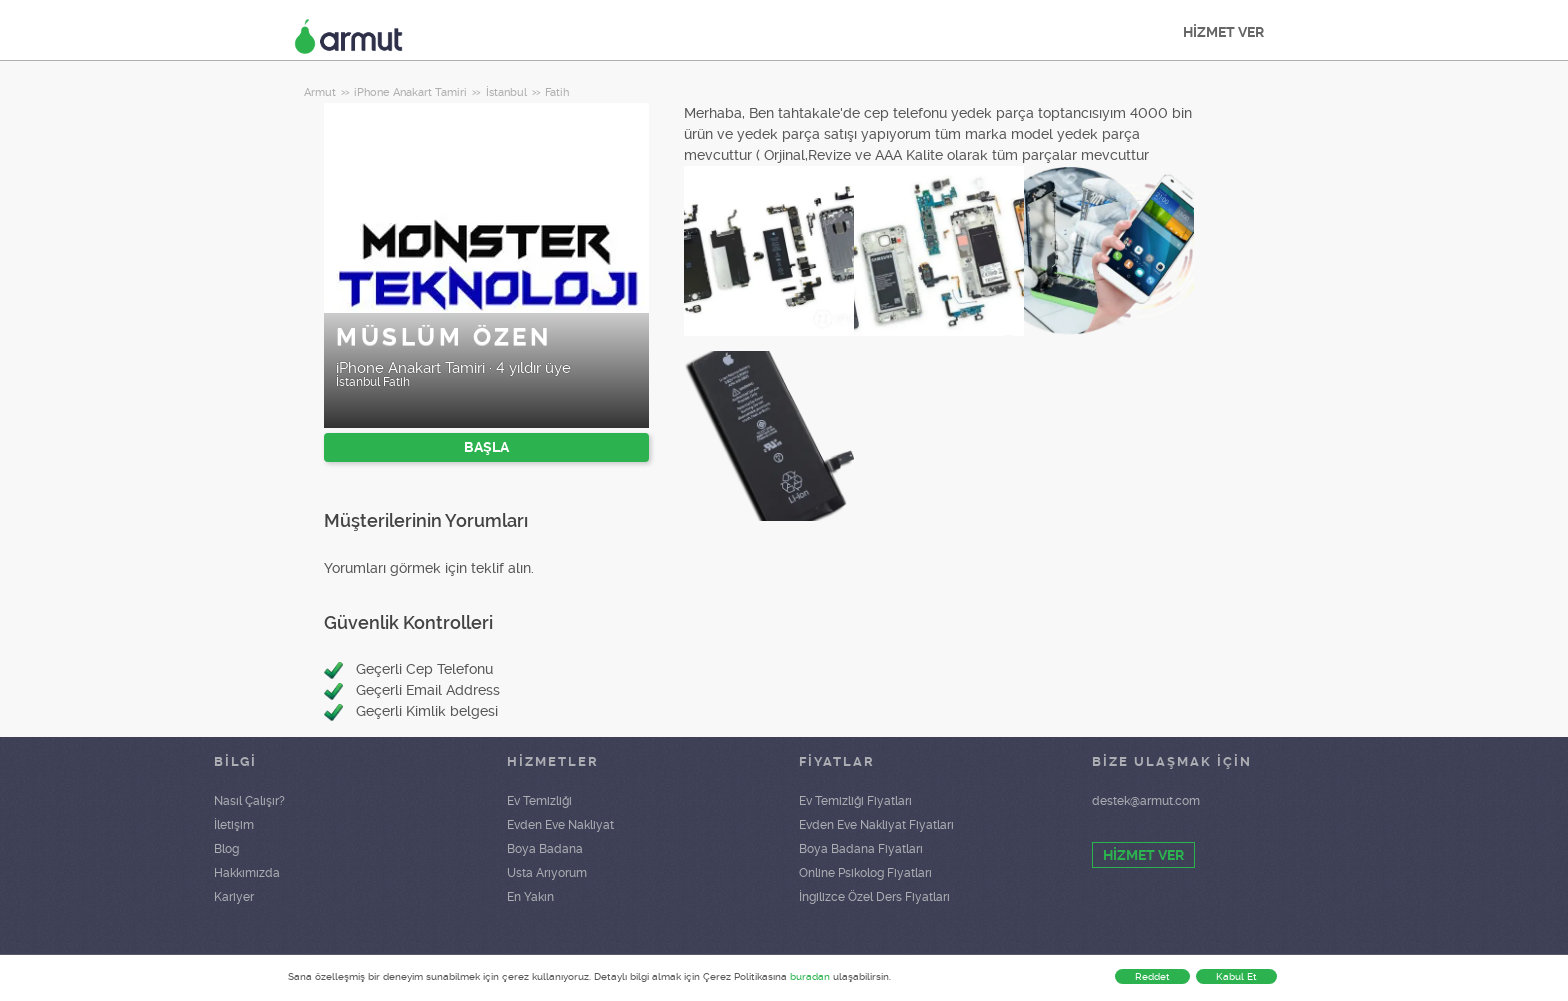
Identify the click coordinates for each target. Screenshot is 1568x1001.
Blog (226, 849)
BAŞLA (486, 447)
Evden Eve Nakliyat (560, 825)
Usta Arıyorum (547, 873)
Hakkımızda (247, 873)
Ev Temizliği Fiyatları (855, 801)
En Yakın (530, 897)
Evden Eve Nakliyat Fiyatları (876, 825)
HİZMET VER (1223, 32)
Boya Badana (545, 849)
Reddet (1152, 976)
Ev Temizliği (539, 801)
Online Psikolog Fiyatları (865, 873)
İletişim (234, 825)
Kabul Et (1236, 976)
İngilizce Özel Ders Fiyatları (874, 897)
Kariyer (234, 897)
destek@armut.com (1146, 801)
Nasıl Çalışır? (249, 801)
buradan (810, 976)
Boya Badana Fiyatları (861, 849)
